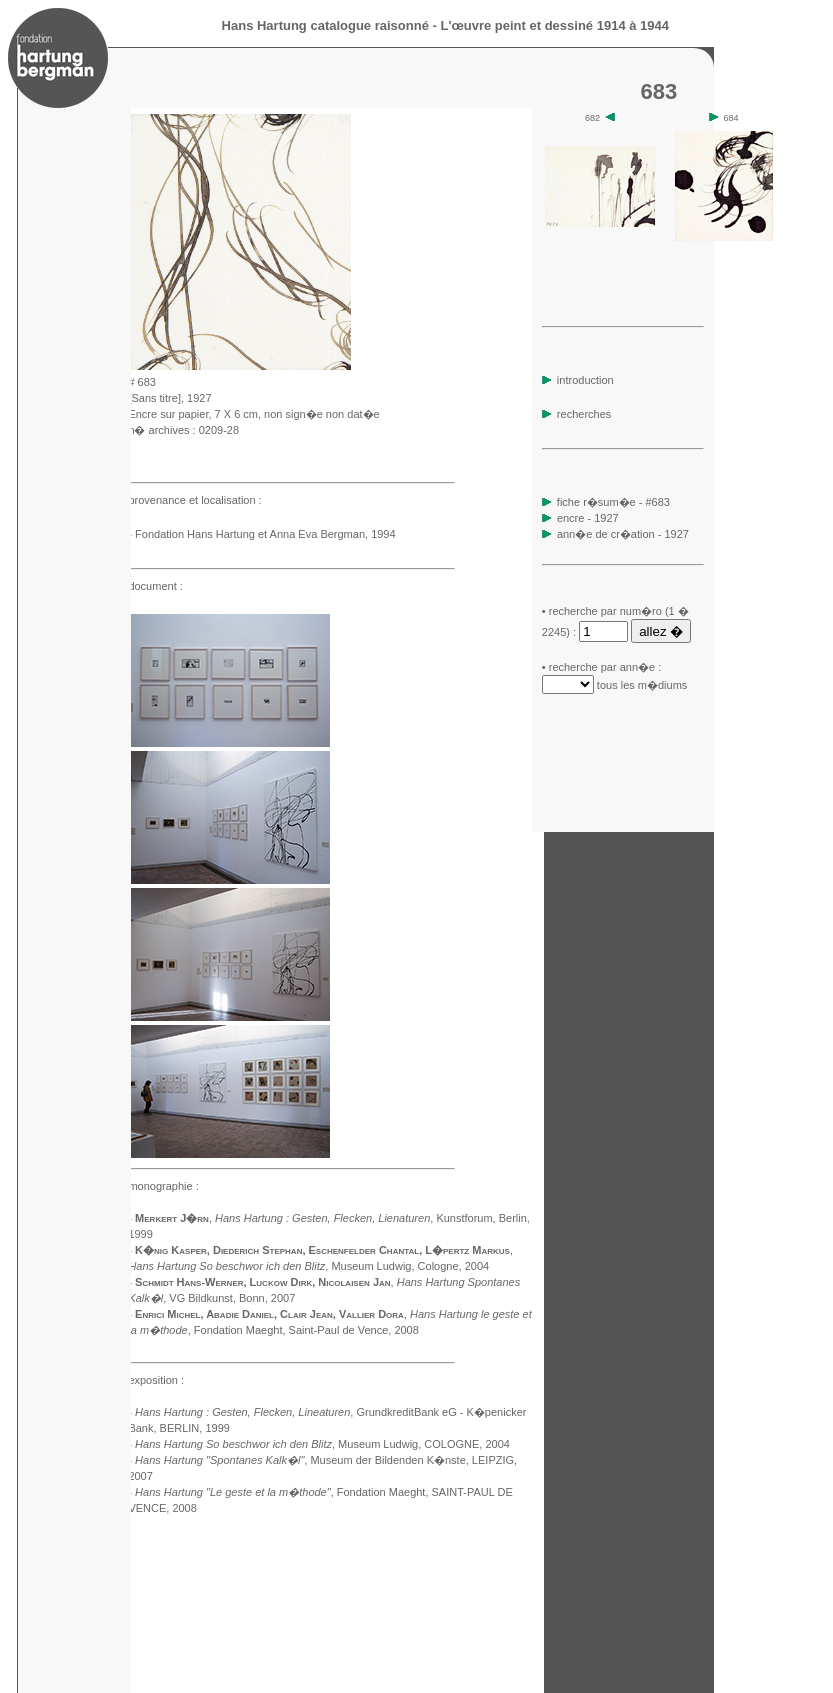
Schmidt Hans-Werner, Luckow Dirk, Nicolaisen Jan (262, 1282)
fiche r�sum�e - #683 (612, 502)
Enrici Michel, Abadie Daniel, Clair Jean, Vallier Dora (269, 1314)
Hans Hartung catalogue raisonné (325, 25)
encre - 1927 (588, 518)
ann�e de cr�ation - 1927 (623, 534)
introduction (578, 380)
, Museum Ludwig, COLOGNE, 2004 (322, 1444)
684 (724, 118)
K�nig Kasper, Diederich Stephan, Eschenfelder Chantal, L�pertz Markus (322, 1250)
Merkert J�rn (172, 1218)
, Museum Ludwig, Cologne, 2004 (308, 1266)
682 (600, 118)
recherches (576, 414)
